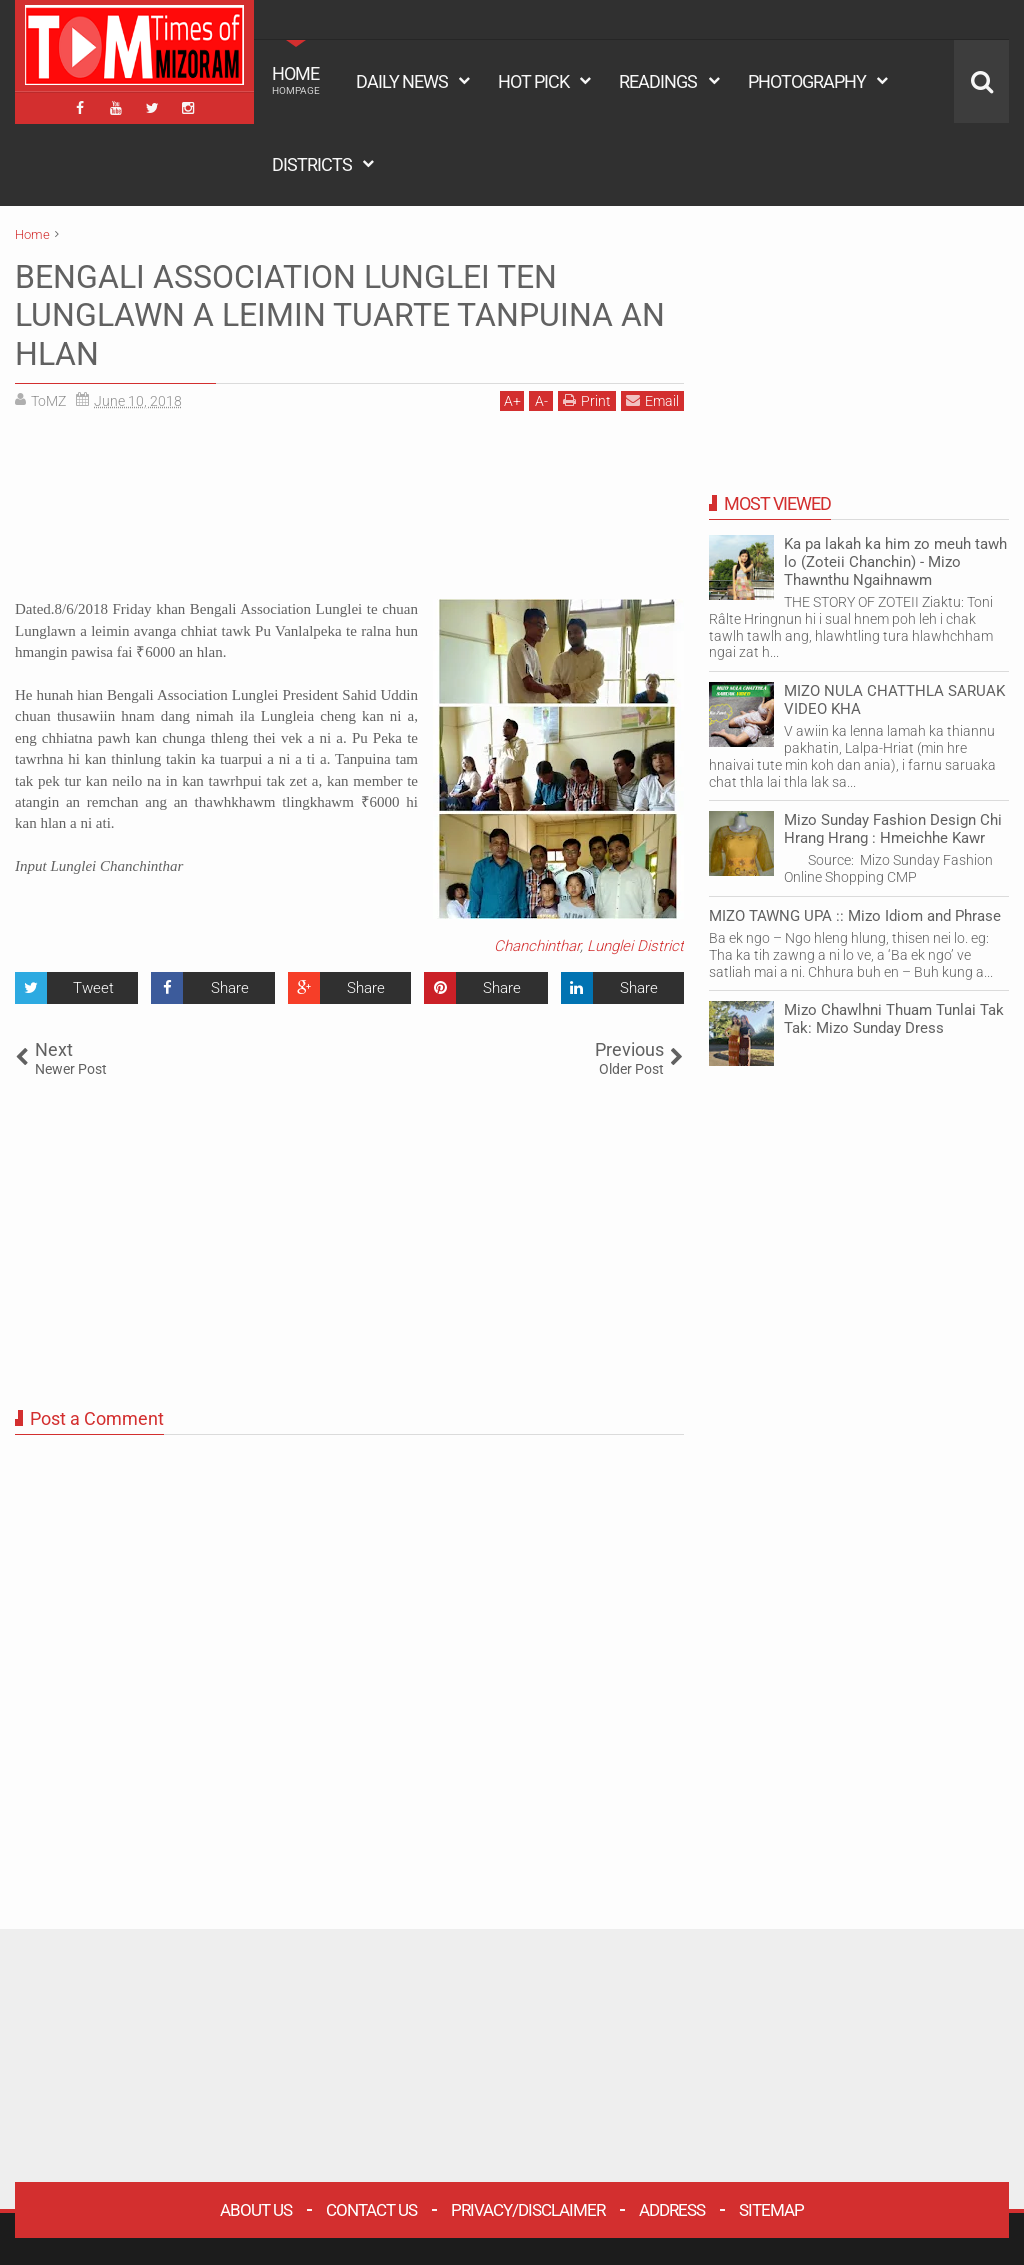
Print (587, 400)
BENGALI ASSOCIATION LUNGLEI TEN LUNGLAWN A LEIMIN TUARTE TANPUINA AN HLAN (340, 315)
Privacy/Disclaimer (528, 2210)
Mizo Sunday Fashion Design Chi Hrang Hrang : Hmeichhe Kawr (893, 829)
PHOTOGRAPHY (807, 81)
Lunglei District (635, 946)
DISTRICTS (312, 164)
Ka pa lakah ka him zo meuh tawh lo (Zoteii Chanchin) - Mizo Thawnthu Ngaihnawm (895, 562)
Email (652, 400)
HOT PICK (533, 81)
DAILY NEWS (402, 81)
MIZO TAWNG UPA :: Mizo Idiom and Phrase (855, 916)
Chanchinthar (537, 946)
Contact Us (371, 2210)
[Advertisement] (349, 512)
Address (672, 2210)
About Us (256, 2210)
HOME (296, 80)
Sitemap (771, 2210)
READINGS (658, 81)
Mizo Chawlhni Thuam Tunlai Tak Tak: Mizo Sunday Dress (894, 1019)
